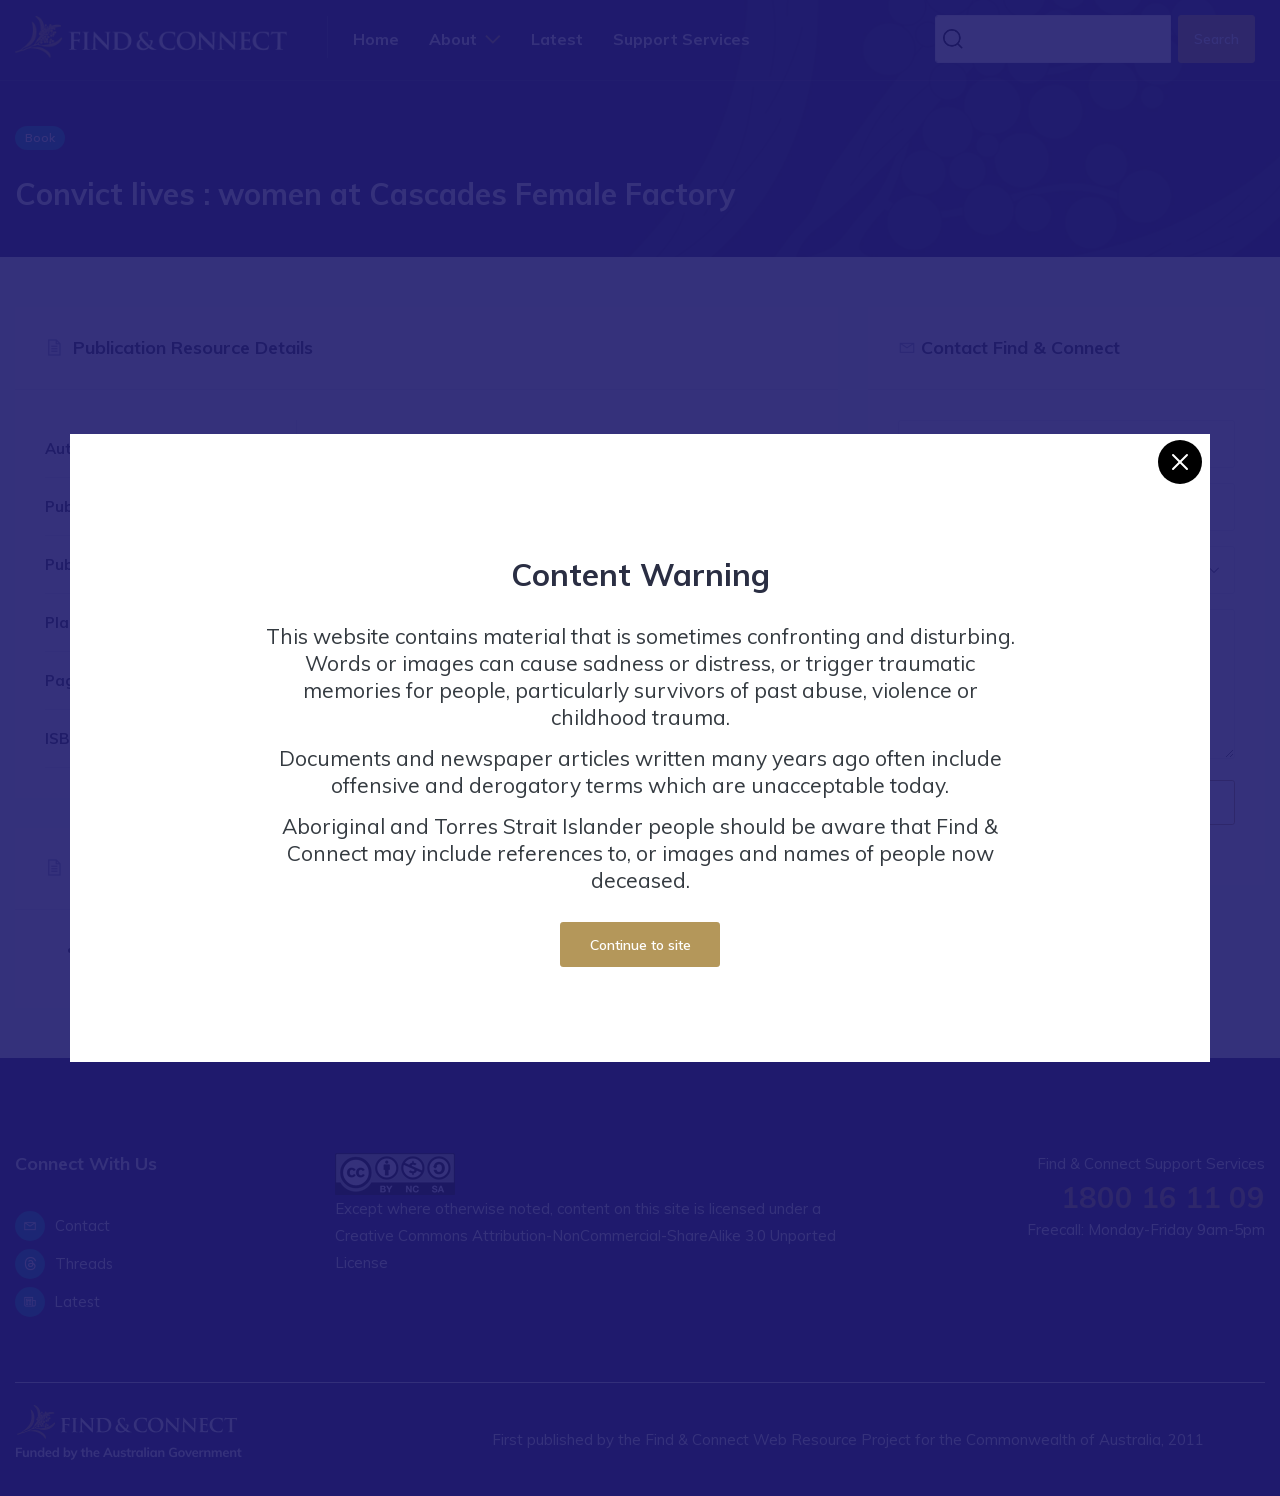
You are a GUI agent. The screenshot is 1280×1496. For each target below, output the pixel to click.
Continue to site (640, 944)
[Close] (1180, 462)
